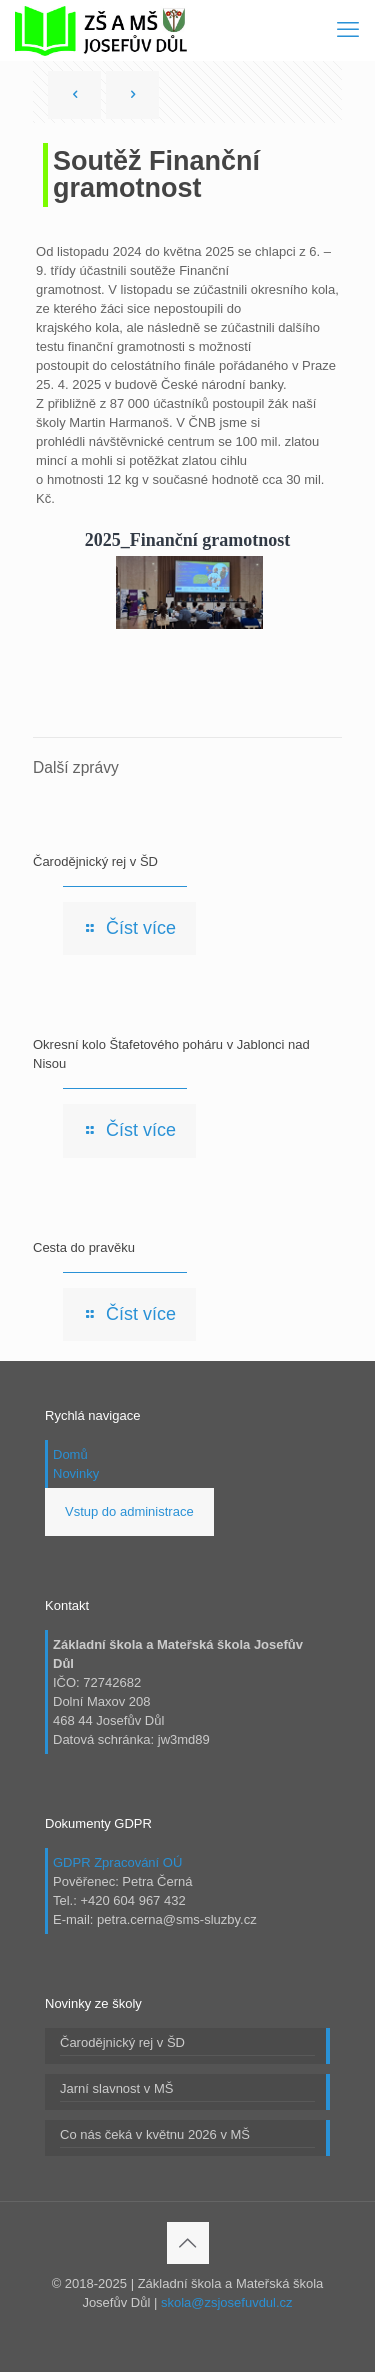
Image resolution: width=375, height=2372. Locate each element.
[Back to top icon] (188, 2243)
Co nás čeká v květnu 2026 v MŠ (155, 2134)
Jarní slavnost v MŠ (116, 2088)
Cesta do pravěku (84, 1247)
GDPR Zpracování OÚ (117, 1862)
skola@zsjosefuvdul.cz (227, 2302)
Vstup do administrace (129, 1511)
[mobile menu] (348, 30)
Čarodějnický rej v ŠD (95, 861)
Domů (70, 1454)
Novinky (76, 1473)
